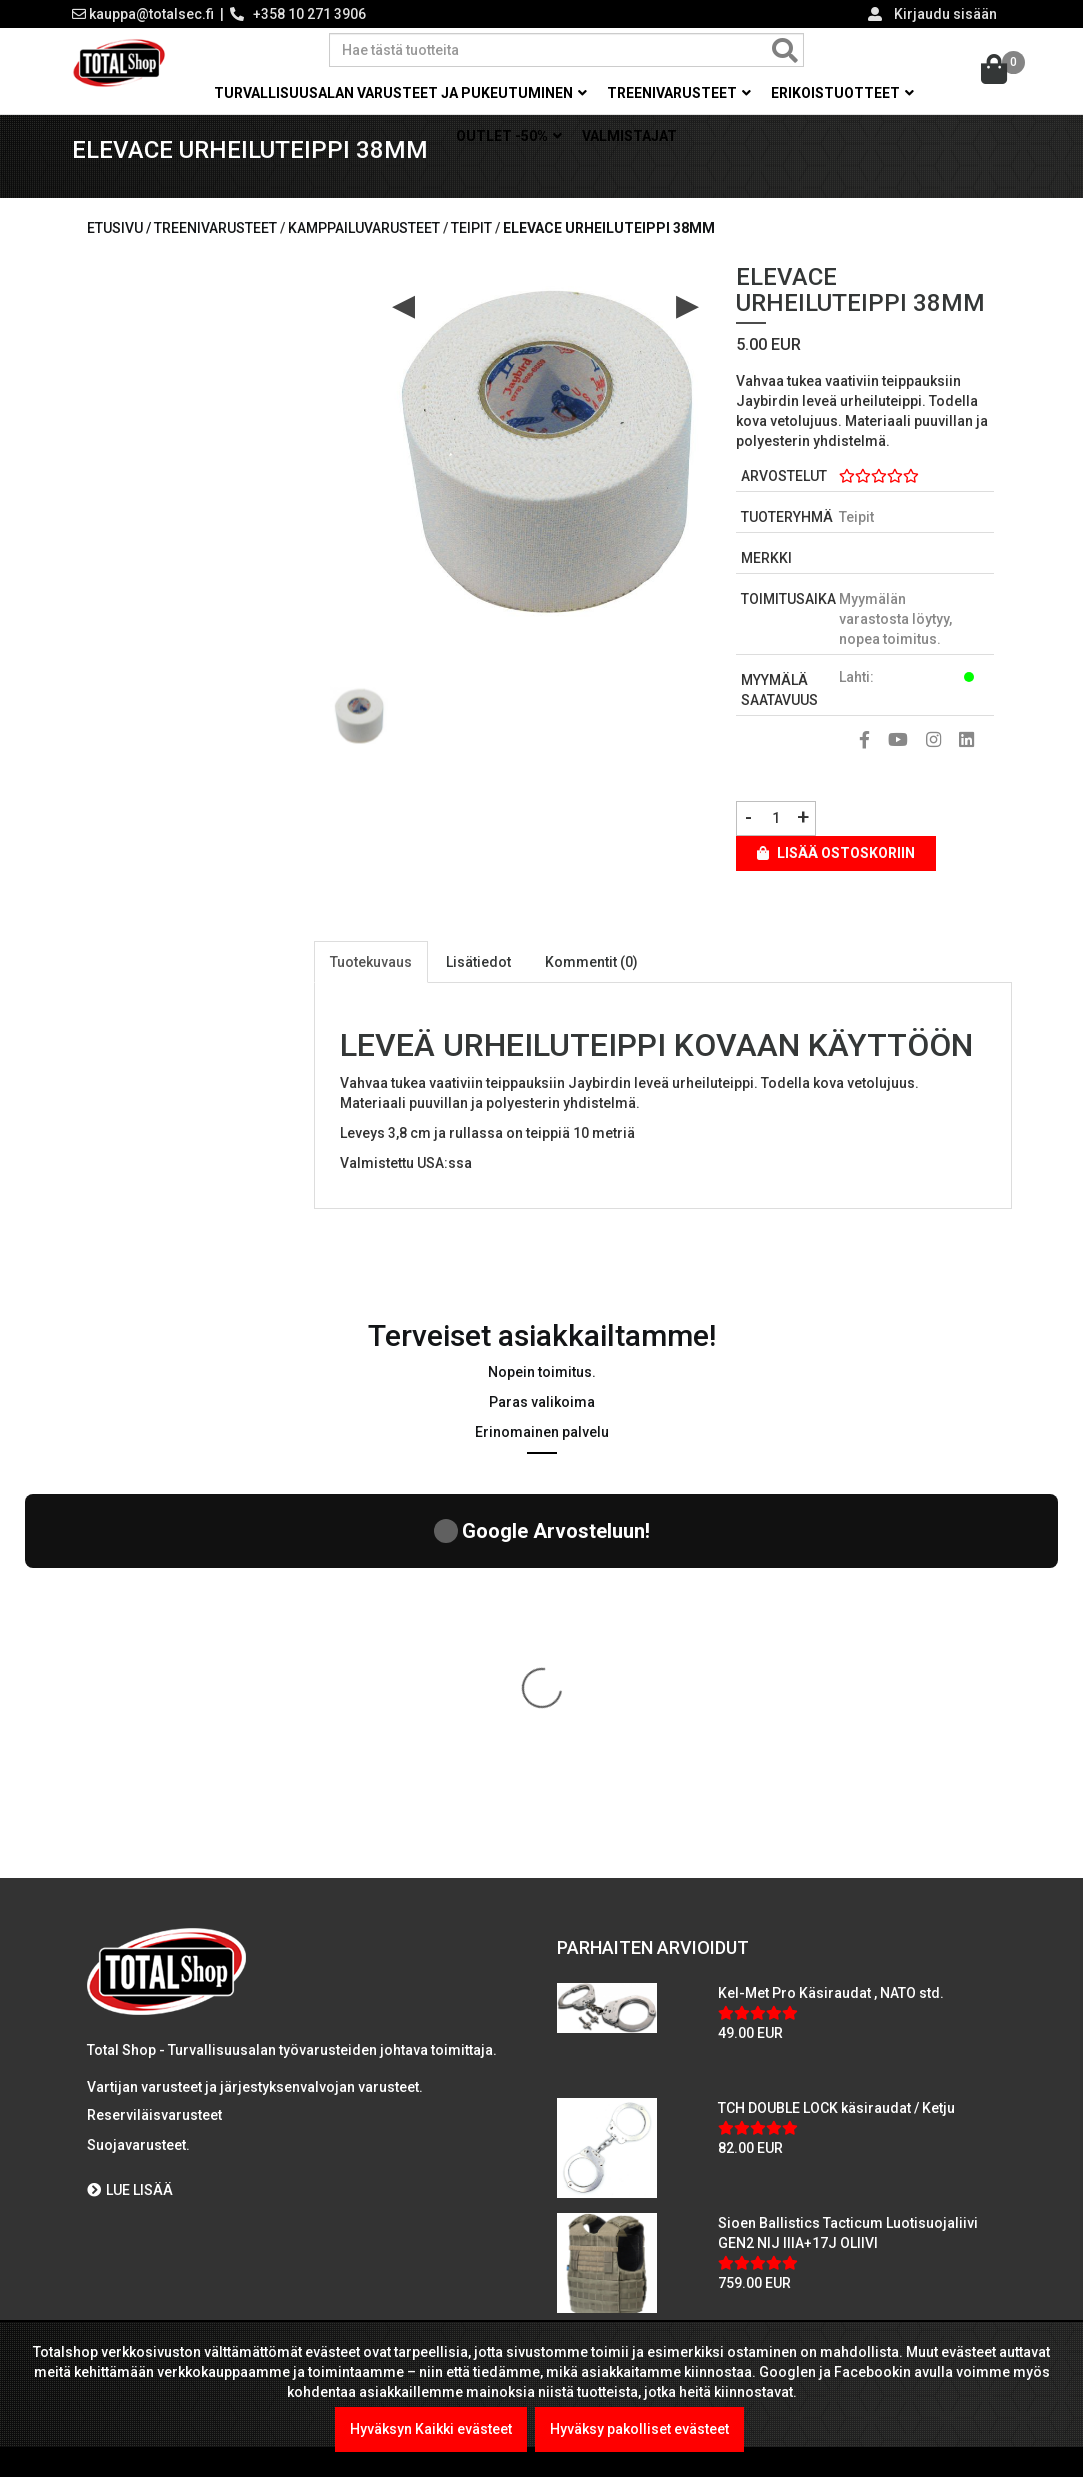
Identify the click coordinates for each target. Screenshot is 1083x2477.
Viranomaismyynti (155, 2122)
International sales (156, 2242)
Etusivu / (120, 251)
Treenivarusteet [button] (679, 93)
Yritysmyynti (135, 2082)
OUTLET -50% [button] (509, 136)
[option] (359, 731)
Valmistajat (629, 136)
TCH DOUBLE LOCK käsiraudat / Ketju (836, 1757)
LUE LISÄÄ (130, 1840)
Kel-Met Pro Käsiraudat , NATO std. (831, 1642)
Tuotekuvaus (371, 985)
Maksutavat (132, 2042)
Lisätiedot (478, 985)
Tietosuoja (130, 2162)
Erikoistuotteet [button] (842, 93)
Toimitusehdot (142, 2202)
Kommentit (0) (591, 985)
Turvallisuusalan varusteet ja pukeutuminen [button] (400, 93)
